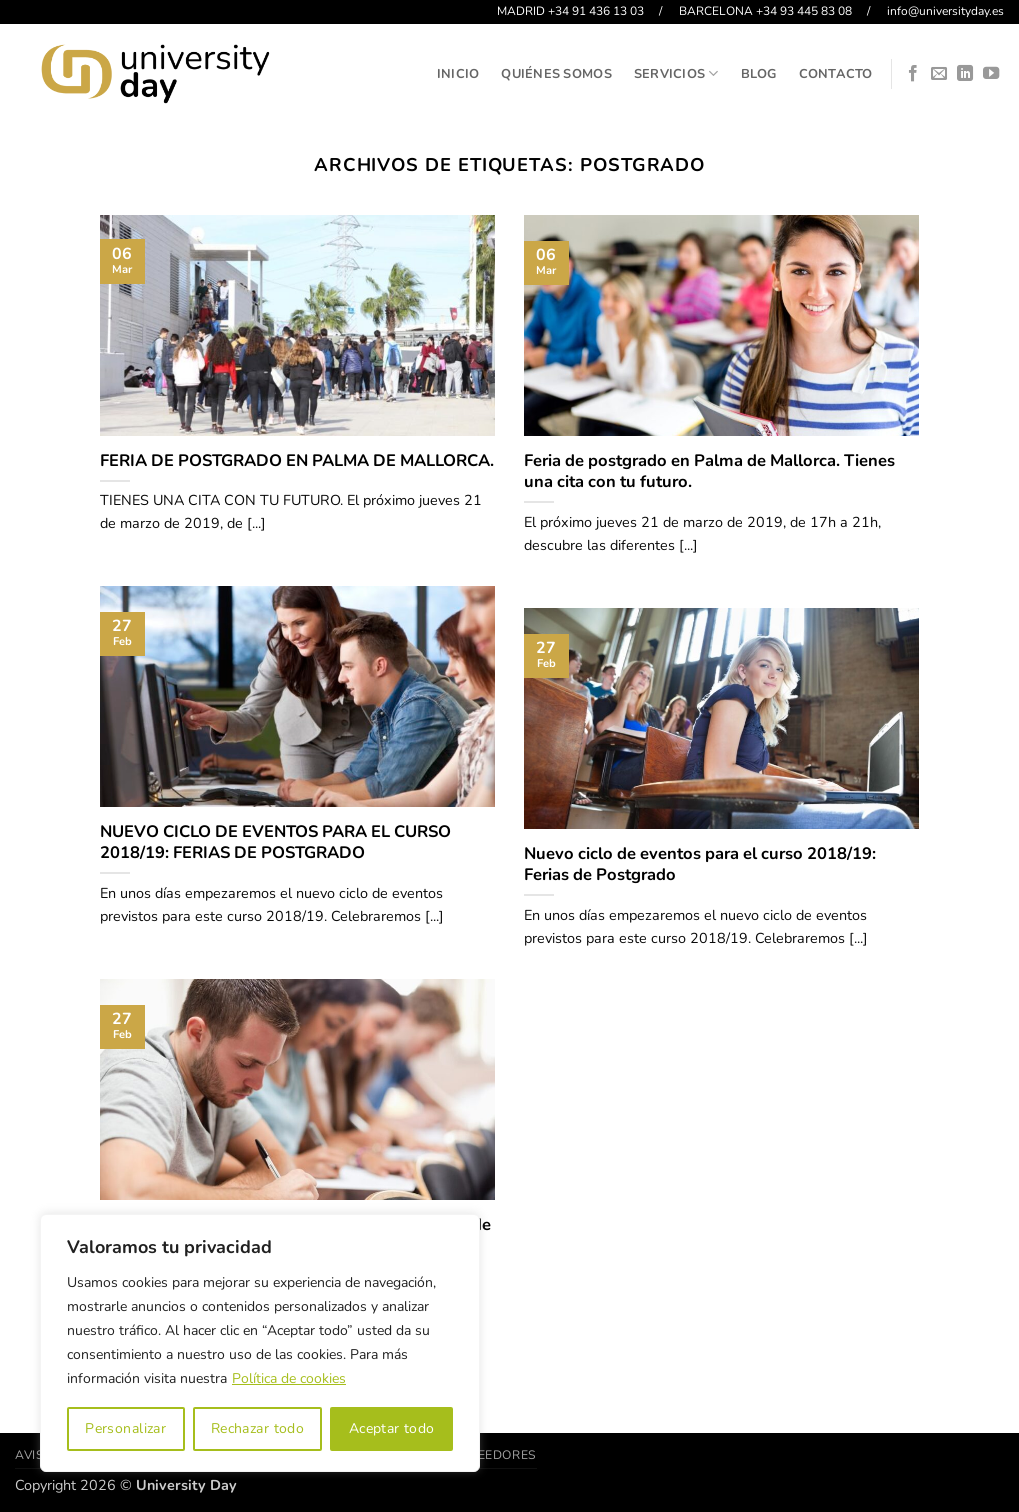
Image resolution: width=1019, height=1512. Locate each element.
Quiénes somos (556, 74)
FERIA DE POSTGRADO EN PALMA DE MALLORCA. (297, 461)
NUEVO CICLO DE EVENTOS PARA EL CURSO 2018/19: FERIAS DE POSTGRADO (275, 842)
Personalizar (125, 1428)
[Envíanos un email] (939, 74)
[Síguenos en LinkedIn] (965, 74)
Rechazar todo (257, 1428)
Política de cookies (289, 1378)
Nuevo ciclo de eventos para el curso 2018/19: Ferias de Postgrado (700, 864)
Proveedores (489, 1455)
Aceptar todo (392, 1428)
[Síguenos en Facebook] (913, 74)
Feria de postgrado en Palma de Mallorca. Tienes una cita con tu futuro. (709, 471)
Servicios (676, 73)
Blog (759, 74)
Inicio (458, 74)
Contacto (836, 74)
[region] (260, 1343)
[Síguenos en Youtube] (991, 74)
